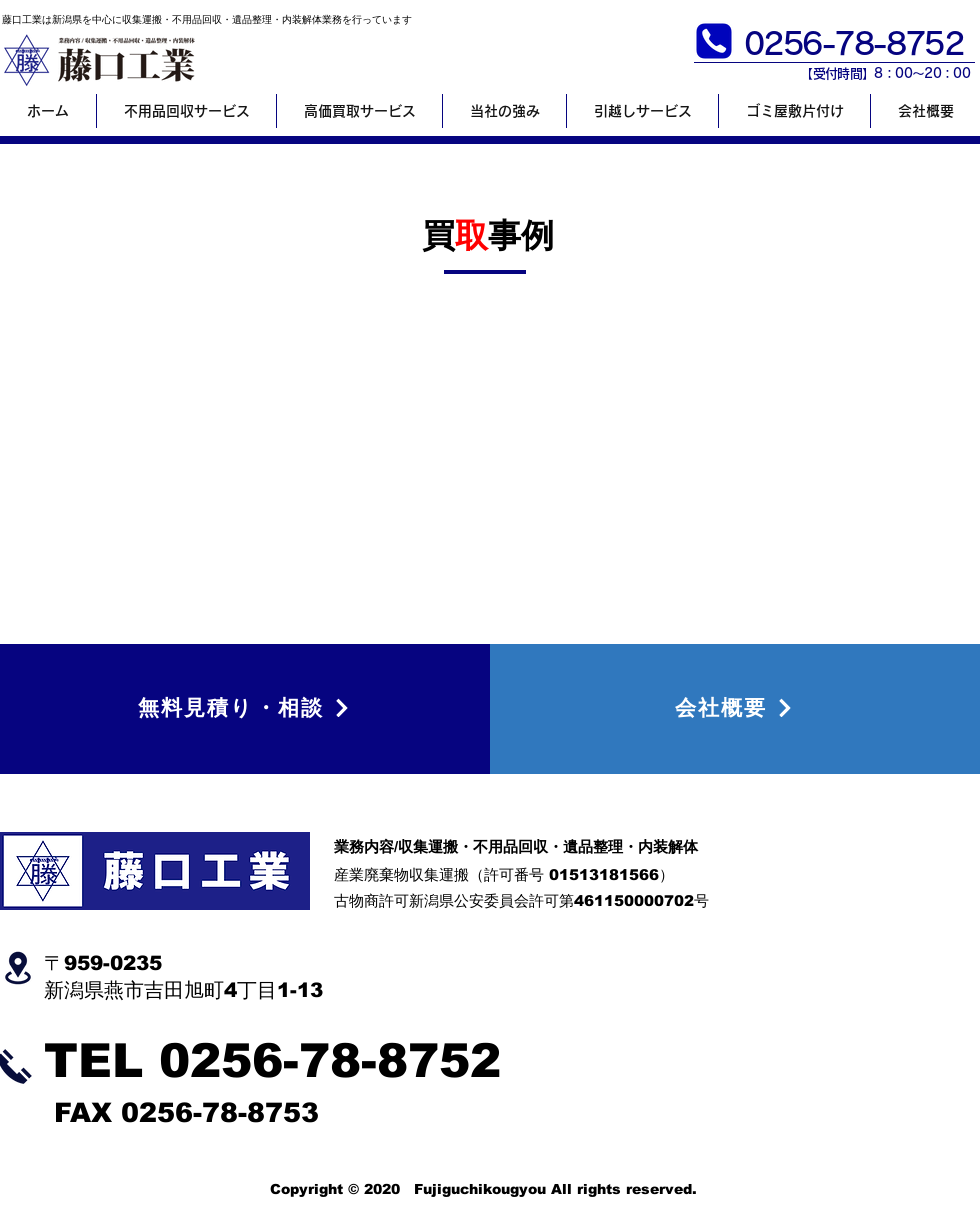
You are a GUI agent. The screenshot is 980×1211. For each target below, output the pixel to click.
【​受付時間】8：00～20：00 (885, 73)
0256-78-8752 (330, 1060)
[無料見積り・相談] (245, 707)
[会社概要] (735, 707)
